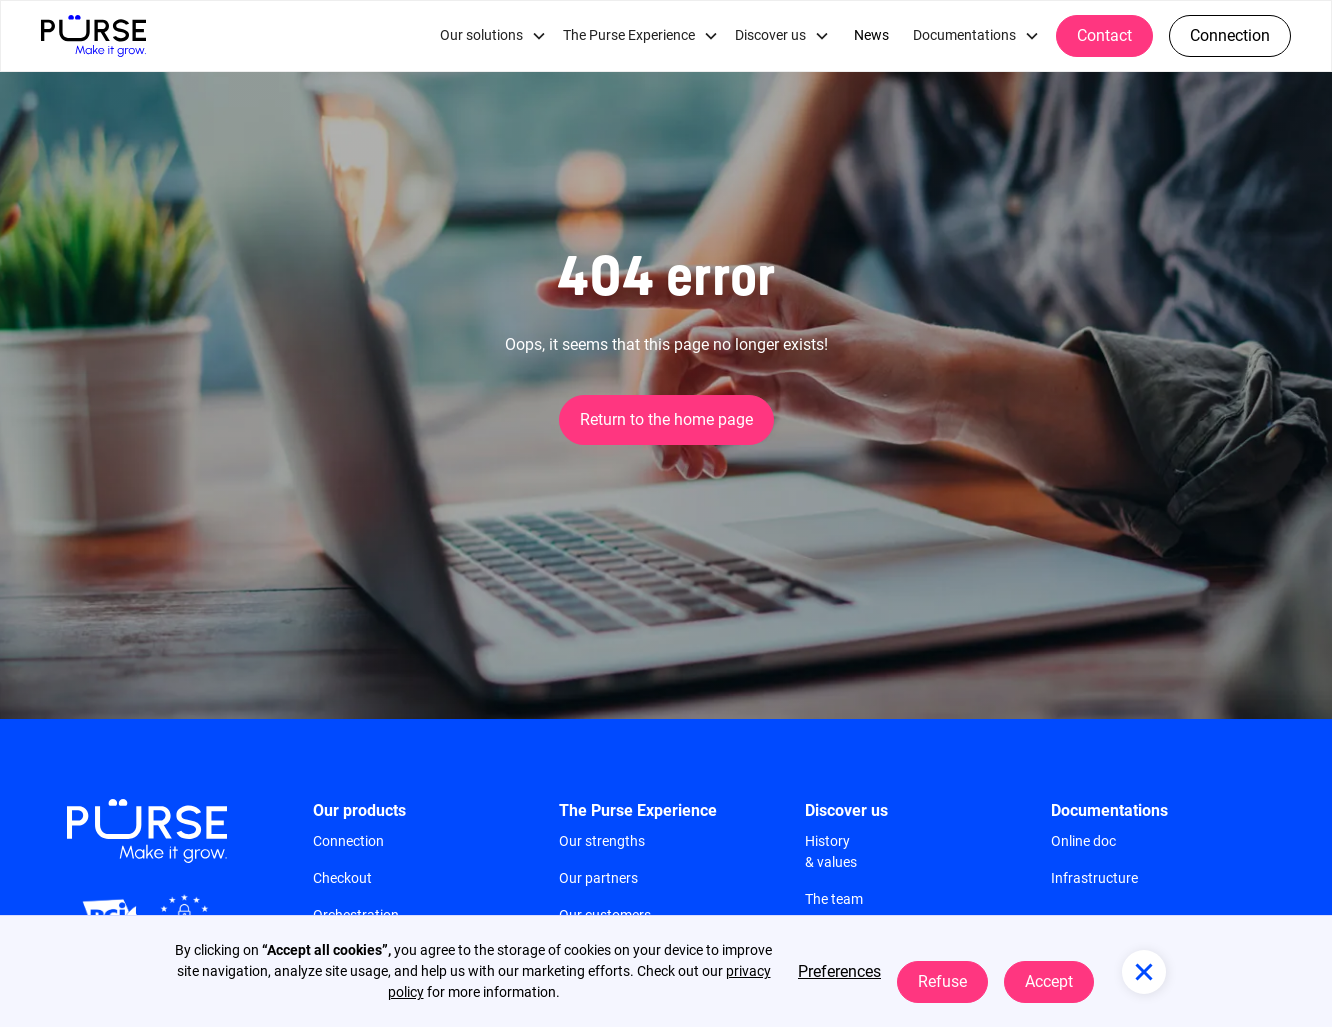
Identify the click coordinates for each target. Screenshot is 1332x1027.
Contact (1104, 35)
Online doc (1083, 841)
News (871, 35)
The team (834, 899)
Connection (1230, 35)
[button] (493, 36)
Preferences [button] (839, 971)
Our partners (598, 878)
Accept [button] (1049, 981)
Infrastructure (1094, 878)
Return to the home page (666, 419)
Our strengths (602, 841)
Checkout (342, 878)
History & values (831, 851)
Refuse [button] (942, 981)
